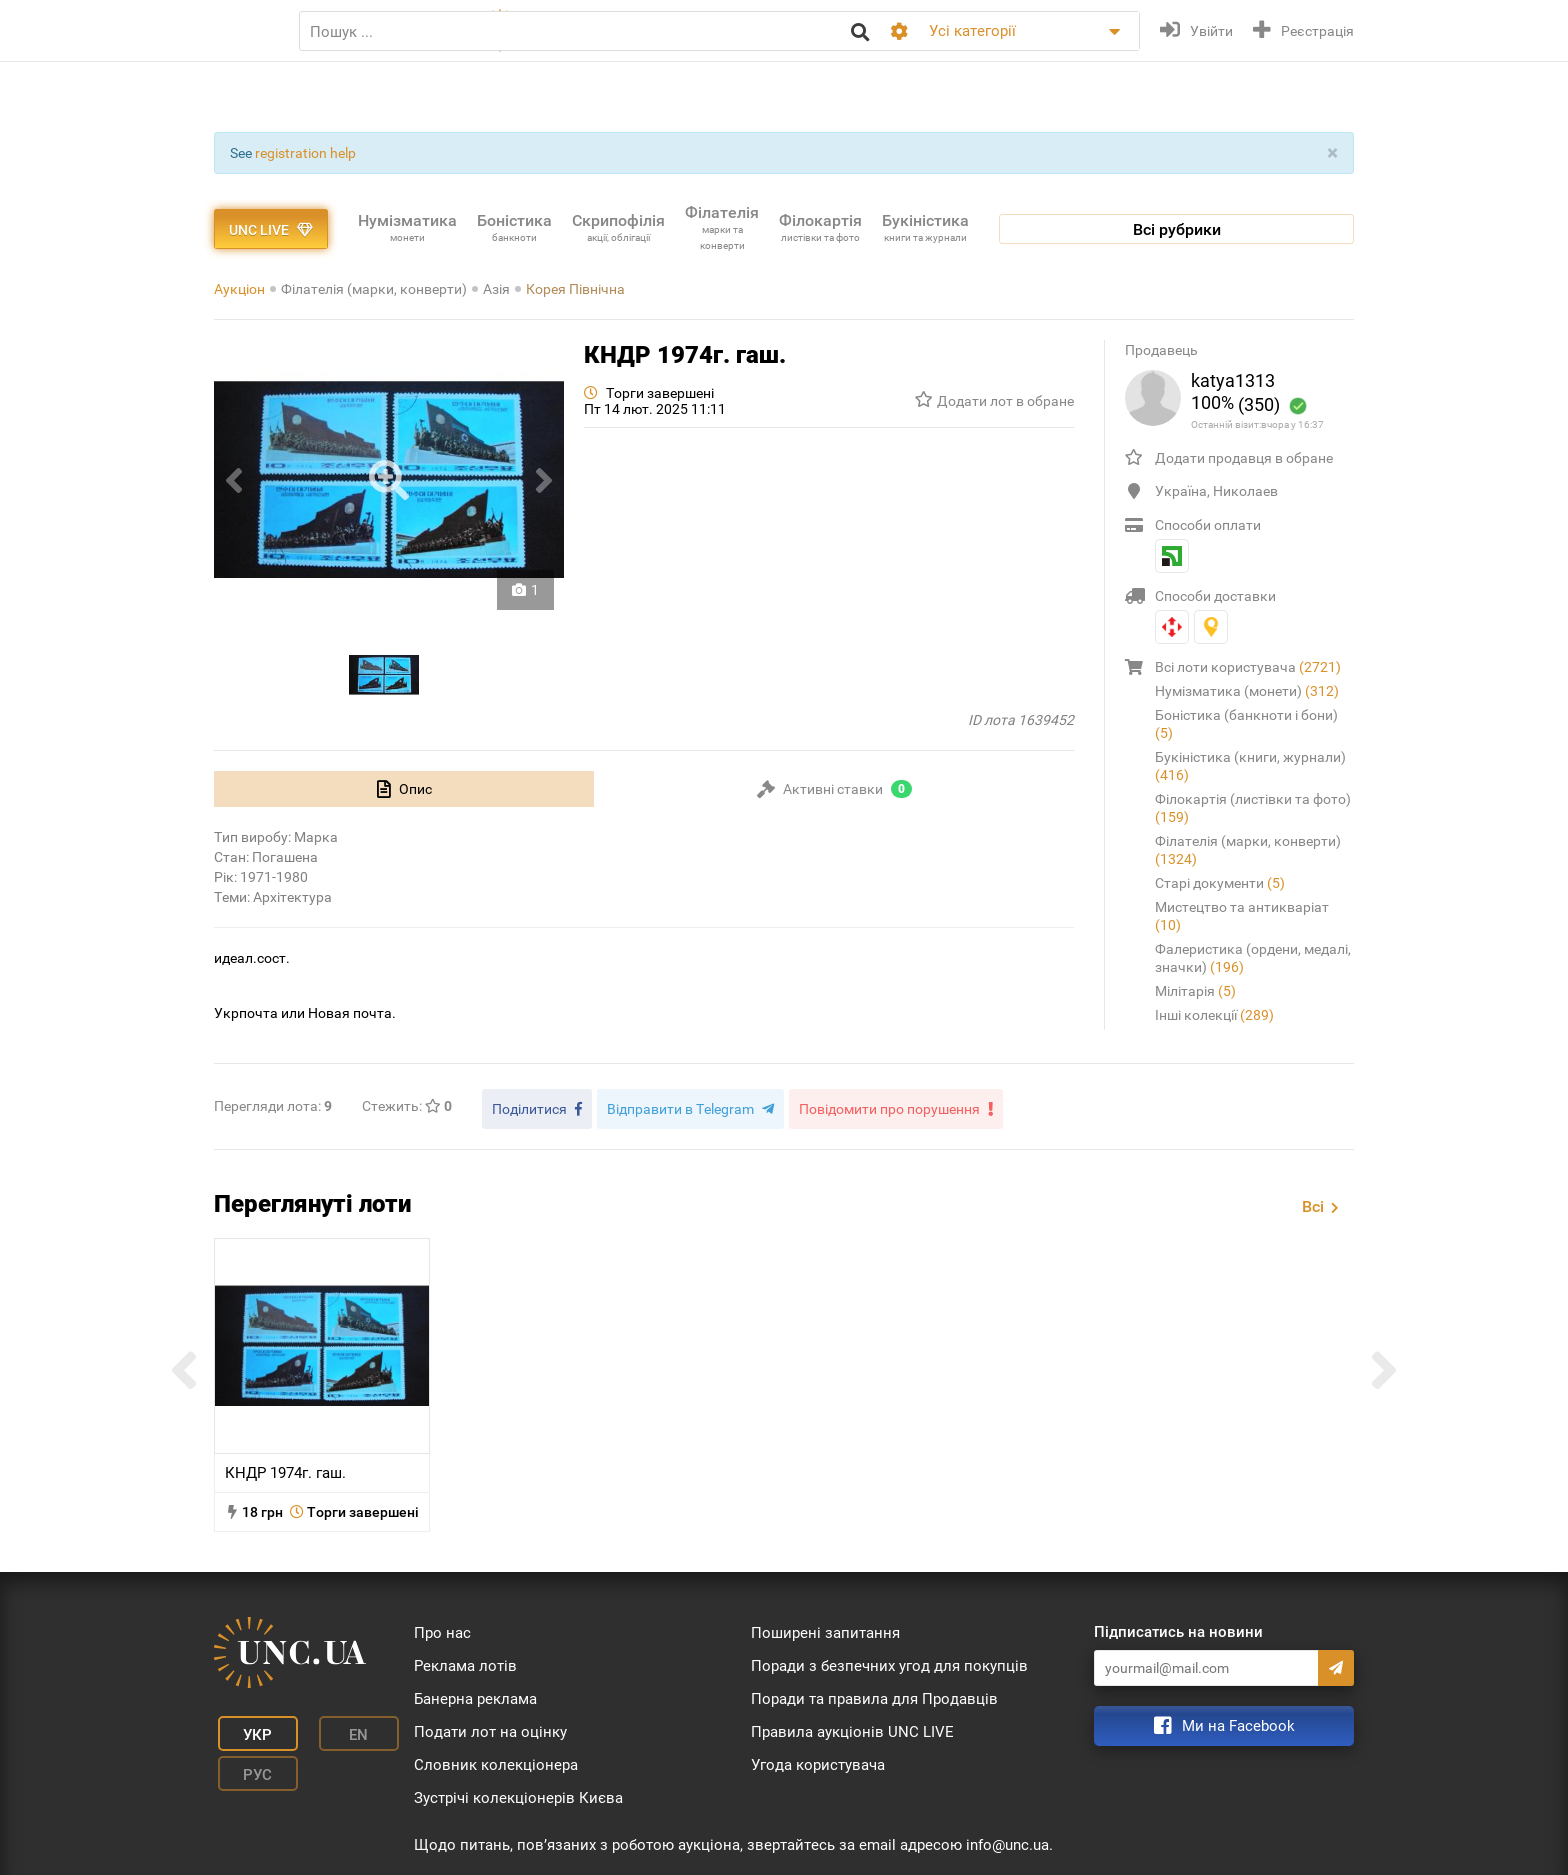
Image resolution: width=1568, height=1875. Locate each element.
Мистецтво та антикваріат (1242, 916)
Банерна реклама (475, 1694)
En (327, 1725)
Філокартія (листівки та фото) (1253, 808)
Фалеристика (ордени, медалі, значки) (1253, 958)
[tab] (404, 789)
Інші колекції (1214, 1015)
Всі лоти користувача (1248, 667)
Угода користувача (818, 1760)
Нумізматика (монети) (1247, 691)
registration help (305, 153)
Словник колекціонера (496, 1760)
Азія (496, 289)
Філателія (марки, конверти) (374, 289)
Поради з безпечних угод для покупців (889, 1661)
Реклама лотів (465, 1661)
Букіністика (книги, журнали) (1250, 766)
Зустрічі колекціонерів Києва (518, 1793)
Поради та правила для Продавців (874, 1694)
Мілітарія (1195, 991)
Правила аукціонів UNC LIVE (852, 1727)
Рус (244, 1755)
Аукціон (239, 289)
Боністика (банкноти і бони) (1246, 724)
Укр (244, 1725)
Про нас (442, 1628)
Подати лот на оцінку (490, 1727)
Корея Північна (575, 289)
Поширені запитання (825, 1628)
